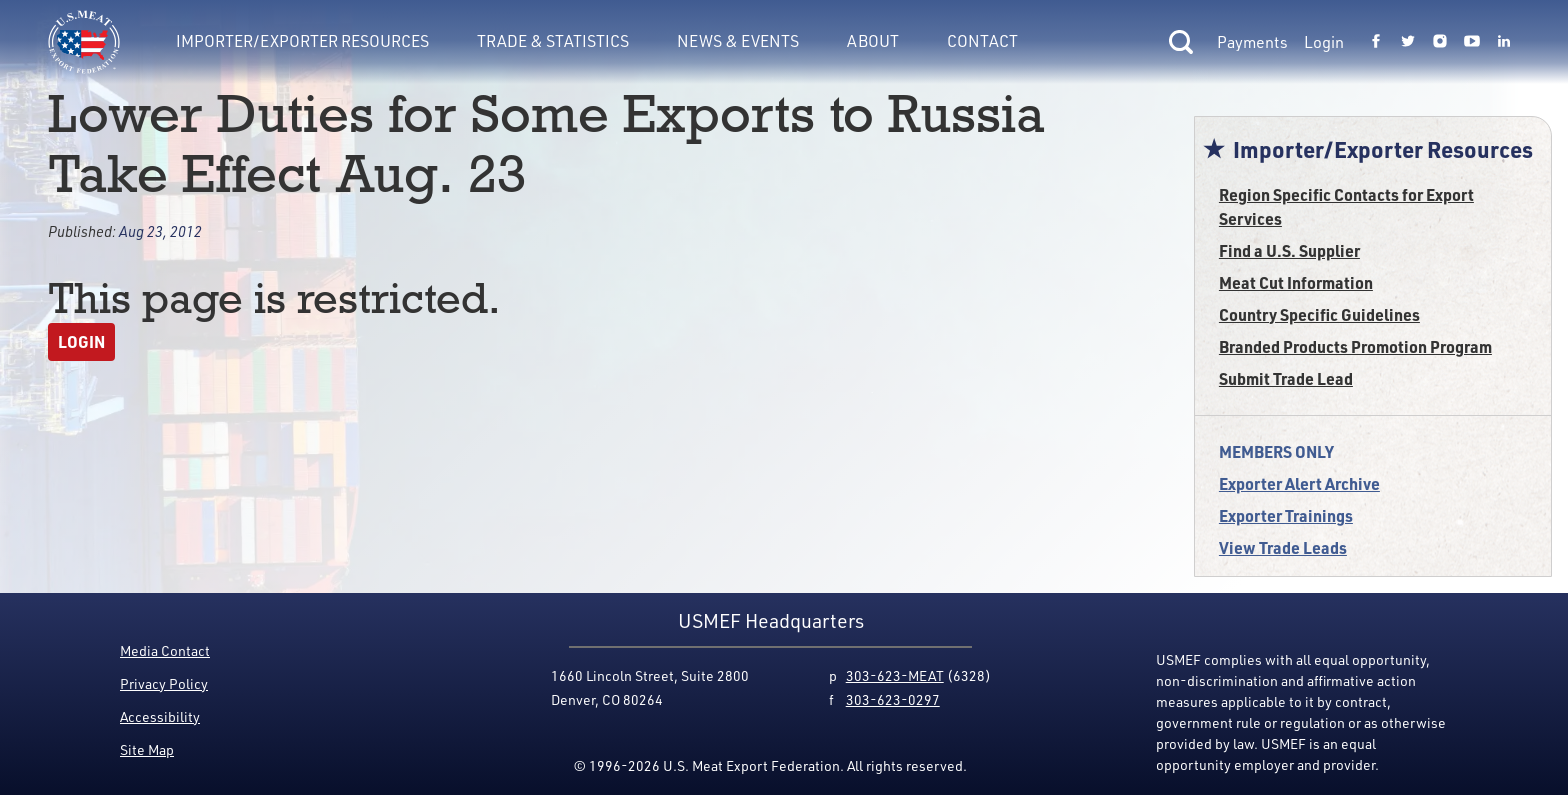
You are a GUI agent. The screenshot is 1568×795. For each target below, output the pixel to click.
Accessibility (160, 716)
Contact (982, 41)
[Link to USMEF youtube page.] (1472, 42)
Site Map (147, 749)
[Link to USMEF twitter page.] (1408, 42)
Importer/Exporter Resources (302, 41)
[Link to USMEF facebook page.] (1376, 42)
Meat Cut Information (1296, 282)
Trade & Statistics (553, 41)
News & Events (738, 41)
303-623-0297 (893, 699)
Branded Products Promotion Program (1355, 346)
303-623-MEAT (895, 675)
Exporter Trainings (1286, 515)
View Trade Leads (1283, 547)
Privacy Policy (164, 683)
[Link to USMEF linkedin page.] (1504, 42)
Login (1324, 42)
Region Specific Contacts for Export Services (1346, 206)
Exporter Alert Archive (1299, 483)
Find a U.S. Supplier (1289, 250)
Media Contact (165, 650)
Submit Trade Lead (1286, 378)
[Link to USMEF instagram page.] (1440, 42)
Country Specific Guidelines (1319, 314)
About (873, 41)
